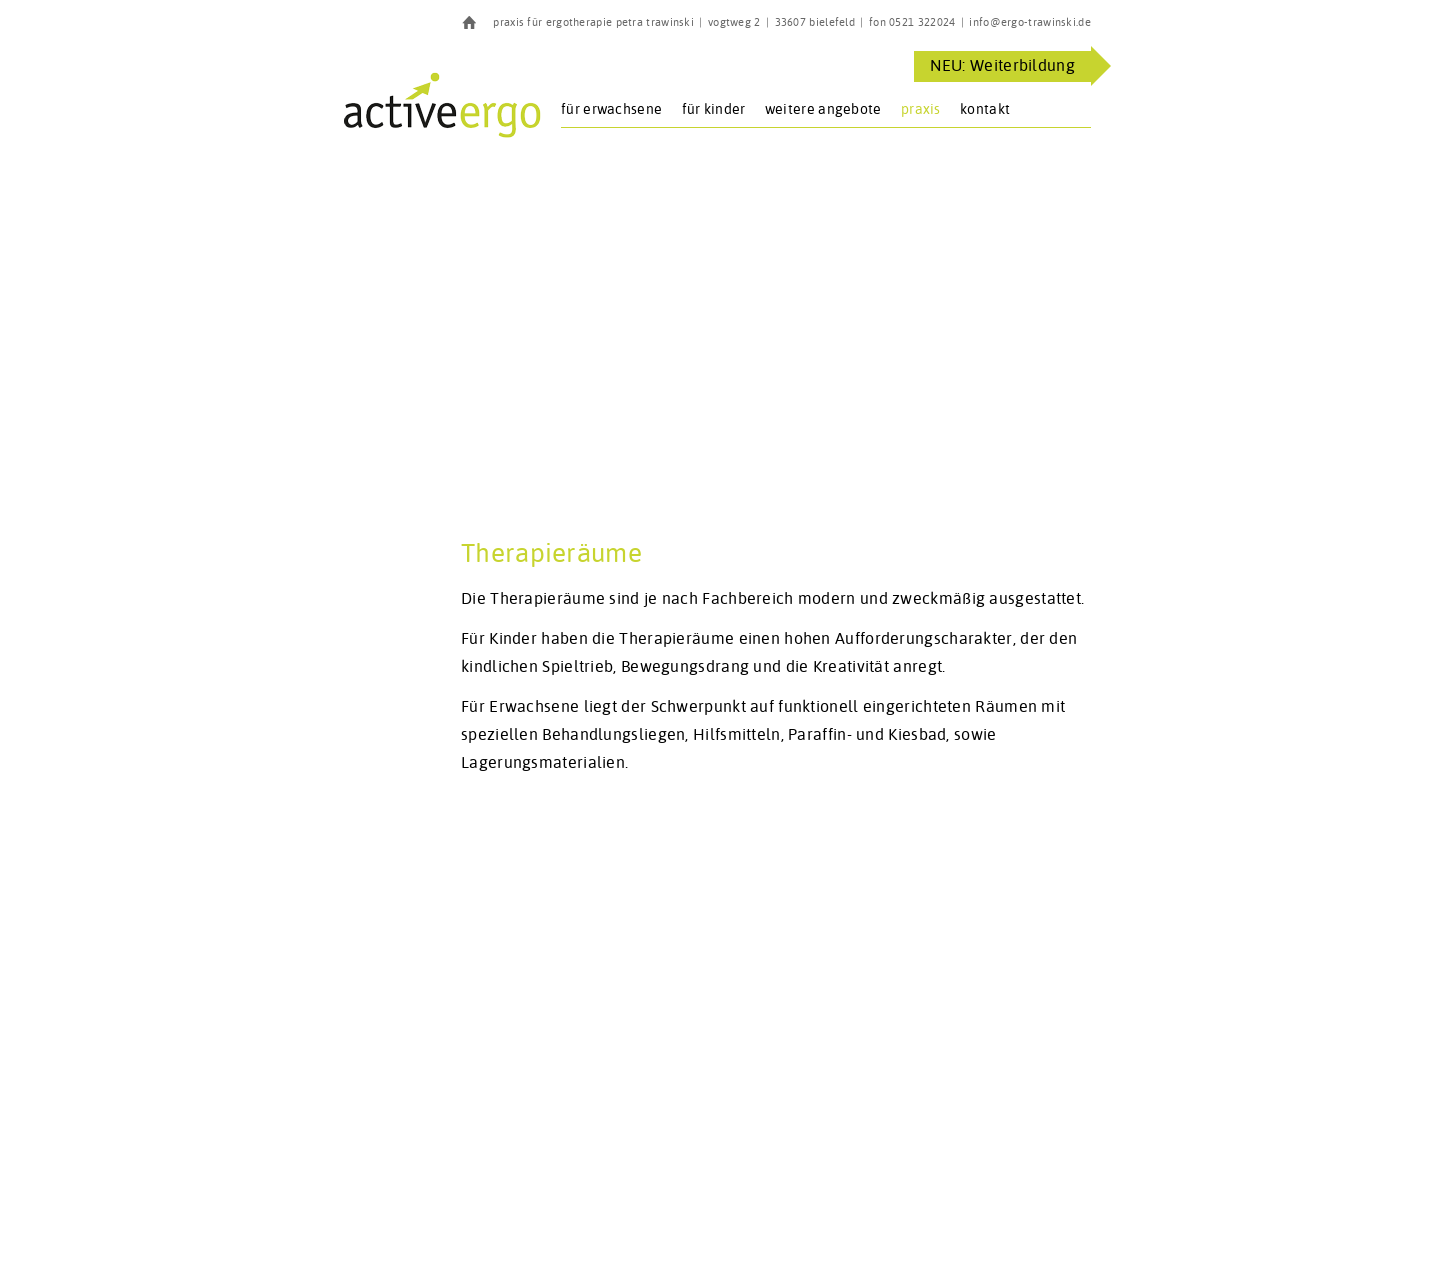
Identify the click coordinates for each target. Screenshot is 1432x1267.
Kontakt (985, 109)
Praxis (921, 109)
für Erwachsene (611, 109)
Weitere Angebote (823, 109)
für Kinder (714, 109)
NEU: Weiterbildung (1002, 65)
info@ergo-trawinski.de (1030, 22)
